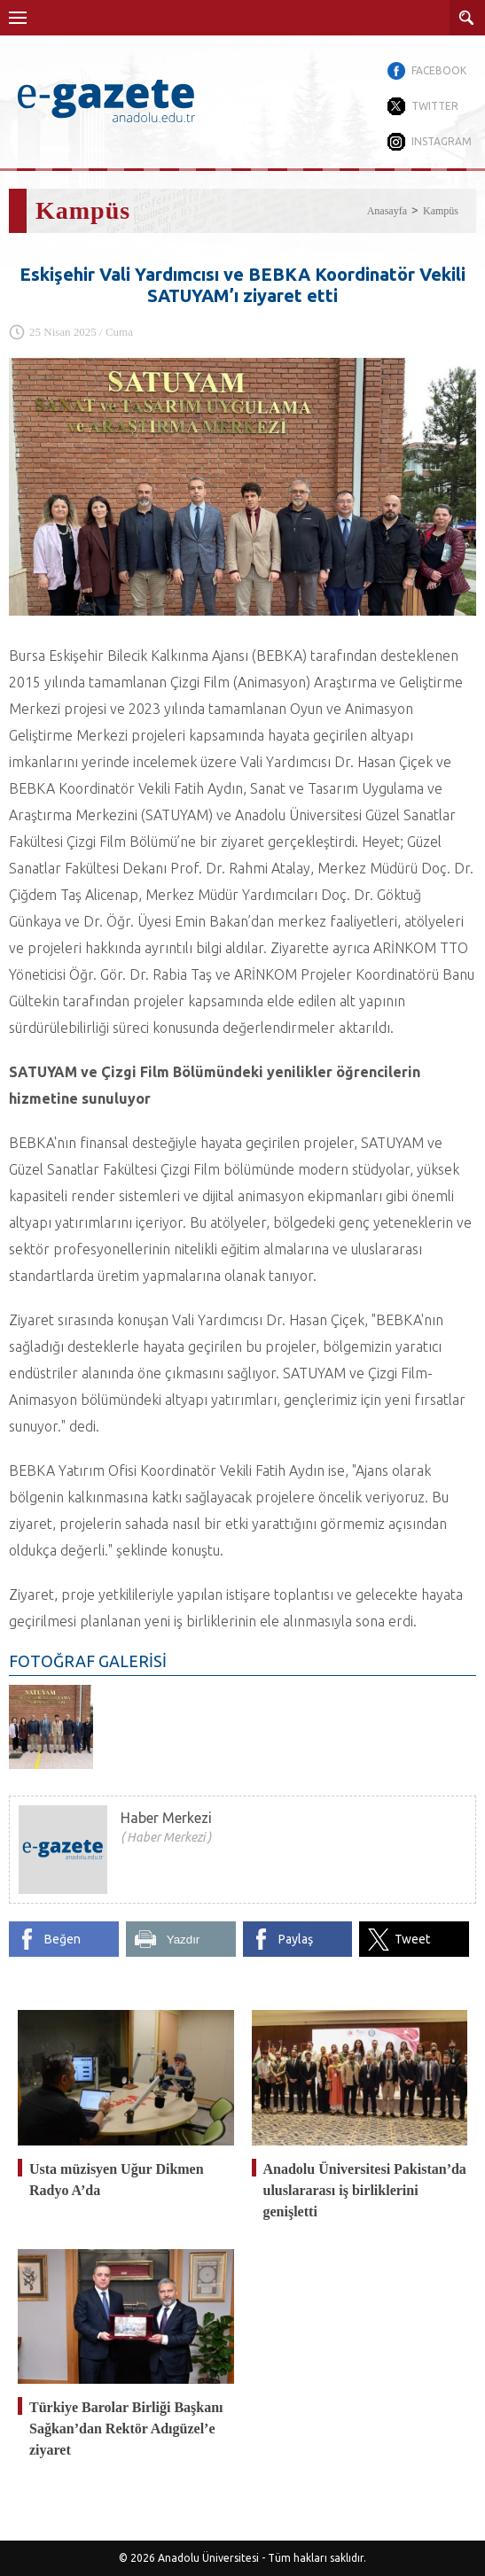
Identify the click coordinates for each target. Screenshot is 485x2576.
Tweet (412, 1939)
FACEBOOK (438, 70)
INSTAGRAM (441, 141)
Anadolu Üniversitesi (208, 2558)
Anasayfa (387, 211)
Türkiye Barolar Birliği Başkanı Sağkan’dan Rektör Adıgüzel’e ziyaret (126, 2428)
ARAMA (467, 17)
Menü (17, 17)
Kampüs (440, 211)
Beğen (62, 1939)
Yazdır (183, 1939)
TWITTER (434, 106)
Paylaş (295, 1939)
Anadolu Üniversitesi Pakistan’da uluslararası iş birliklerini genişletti (364, 2190)
